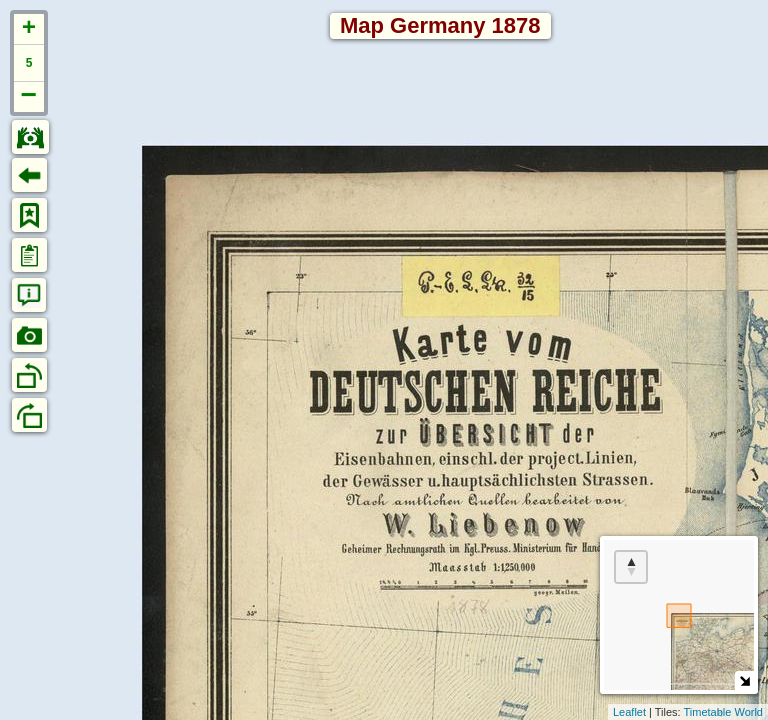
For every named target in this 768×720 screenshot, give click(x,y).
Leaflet (629, 712)
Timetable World (723, 712)
